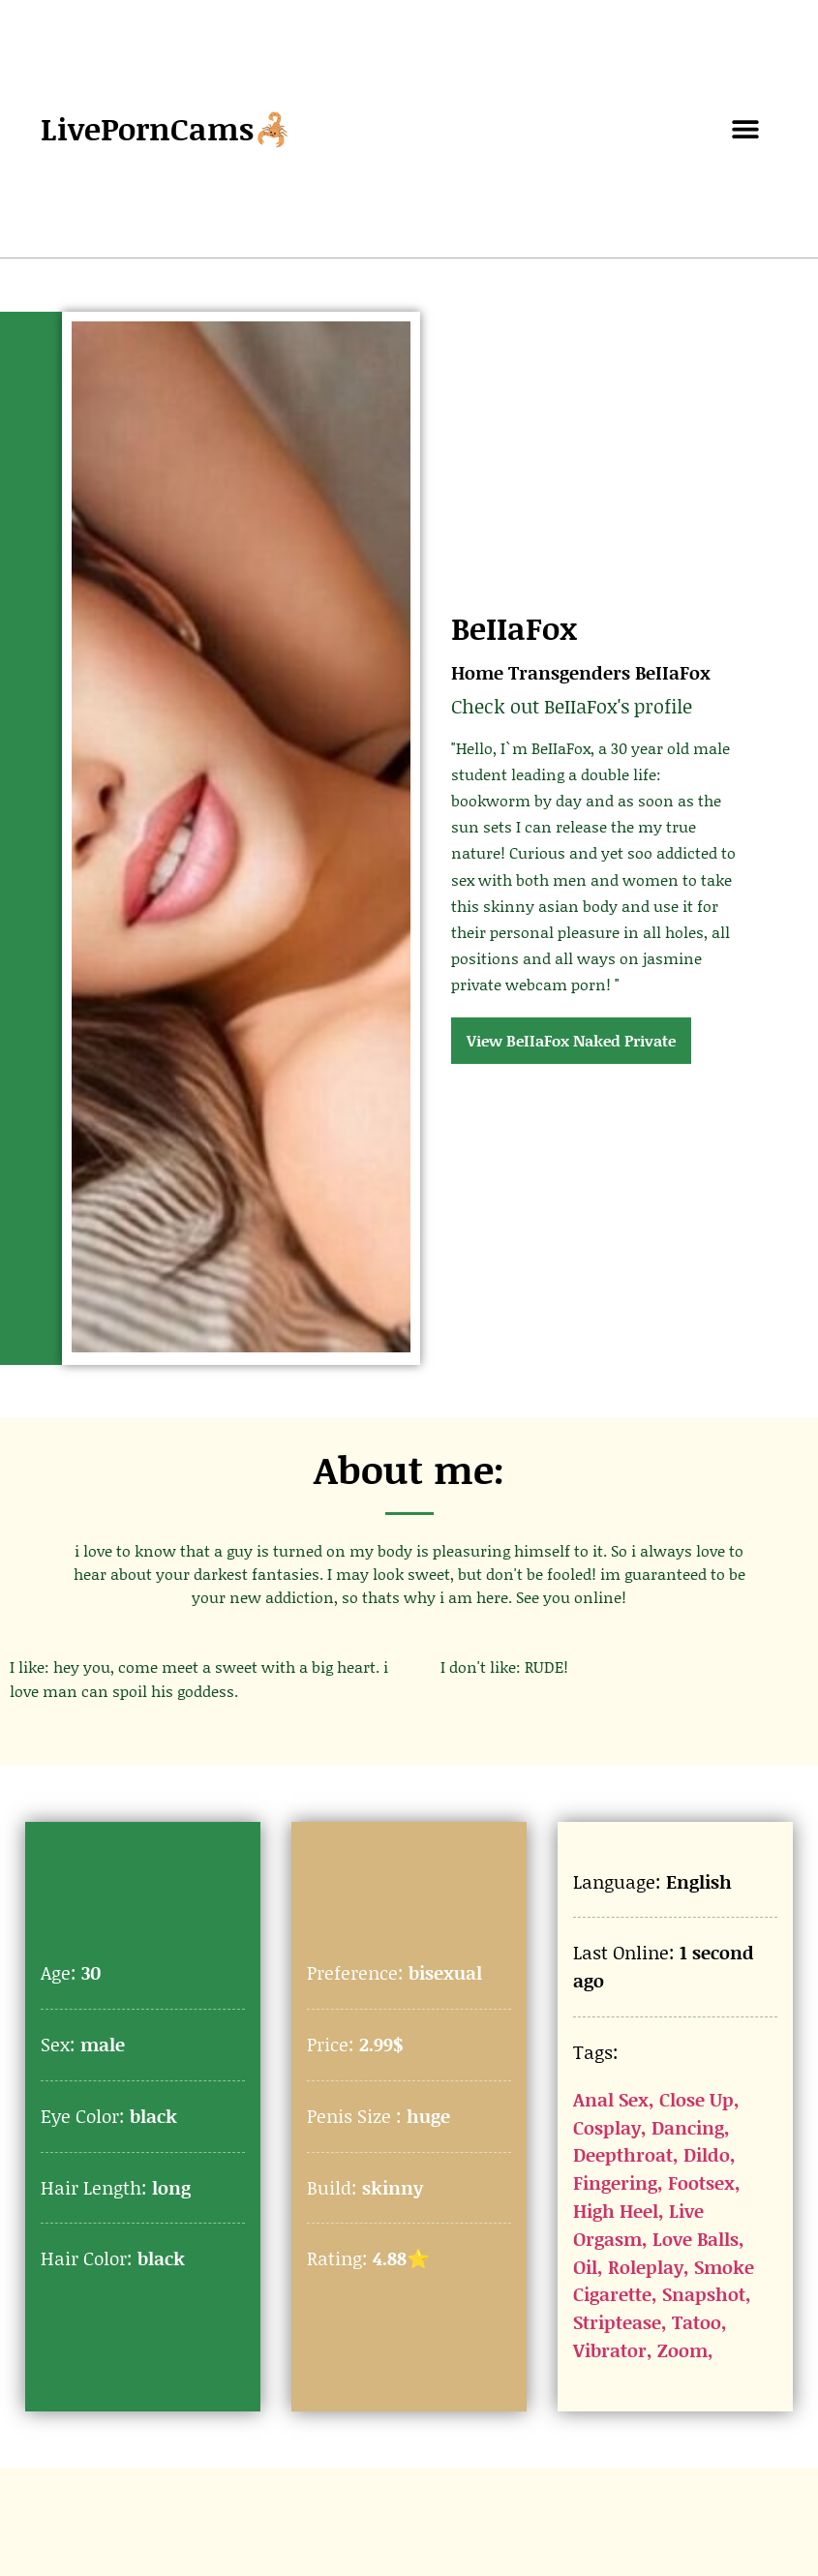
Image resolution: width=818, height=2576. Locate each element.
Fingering (615, 2182)
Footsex (701, 2182)
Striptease (617, 2322)
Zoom (682, 2350)
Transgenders (569, 672)
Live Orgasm (638, 2224)
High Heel (615, 2210)
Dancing (687, 2127)
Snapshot (703, 2294)
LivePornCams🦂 (166, 128)
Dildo (706, 2154)
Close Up (696, 2099)
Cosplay (607, 2127)
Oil (585, 2267)
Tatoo (696, 2322)
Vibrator (610, 2350)
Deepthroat (623, 2154)
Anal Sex (611, 2099)
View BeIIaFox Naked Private (571, 1040)
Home (477, 672)
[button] (746, 129)
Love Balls (695, 2239)
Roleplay (645, 2267)
